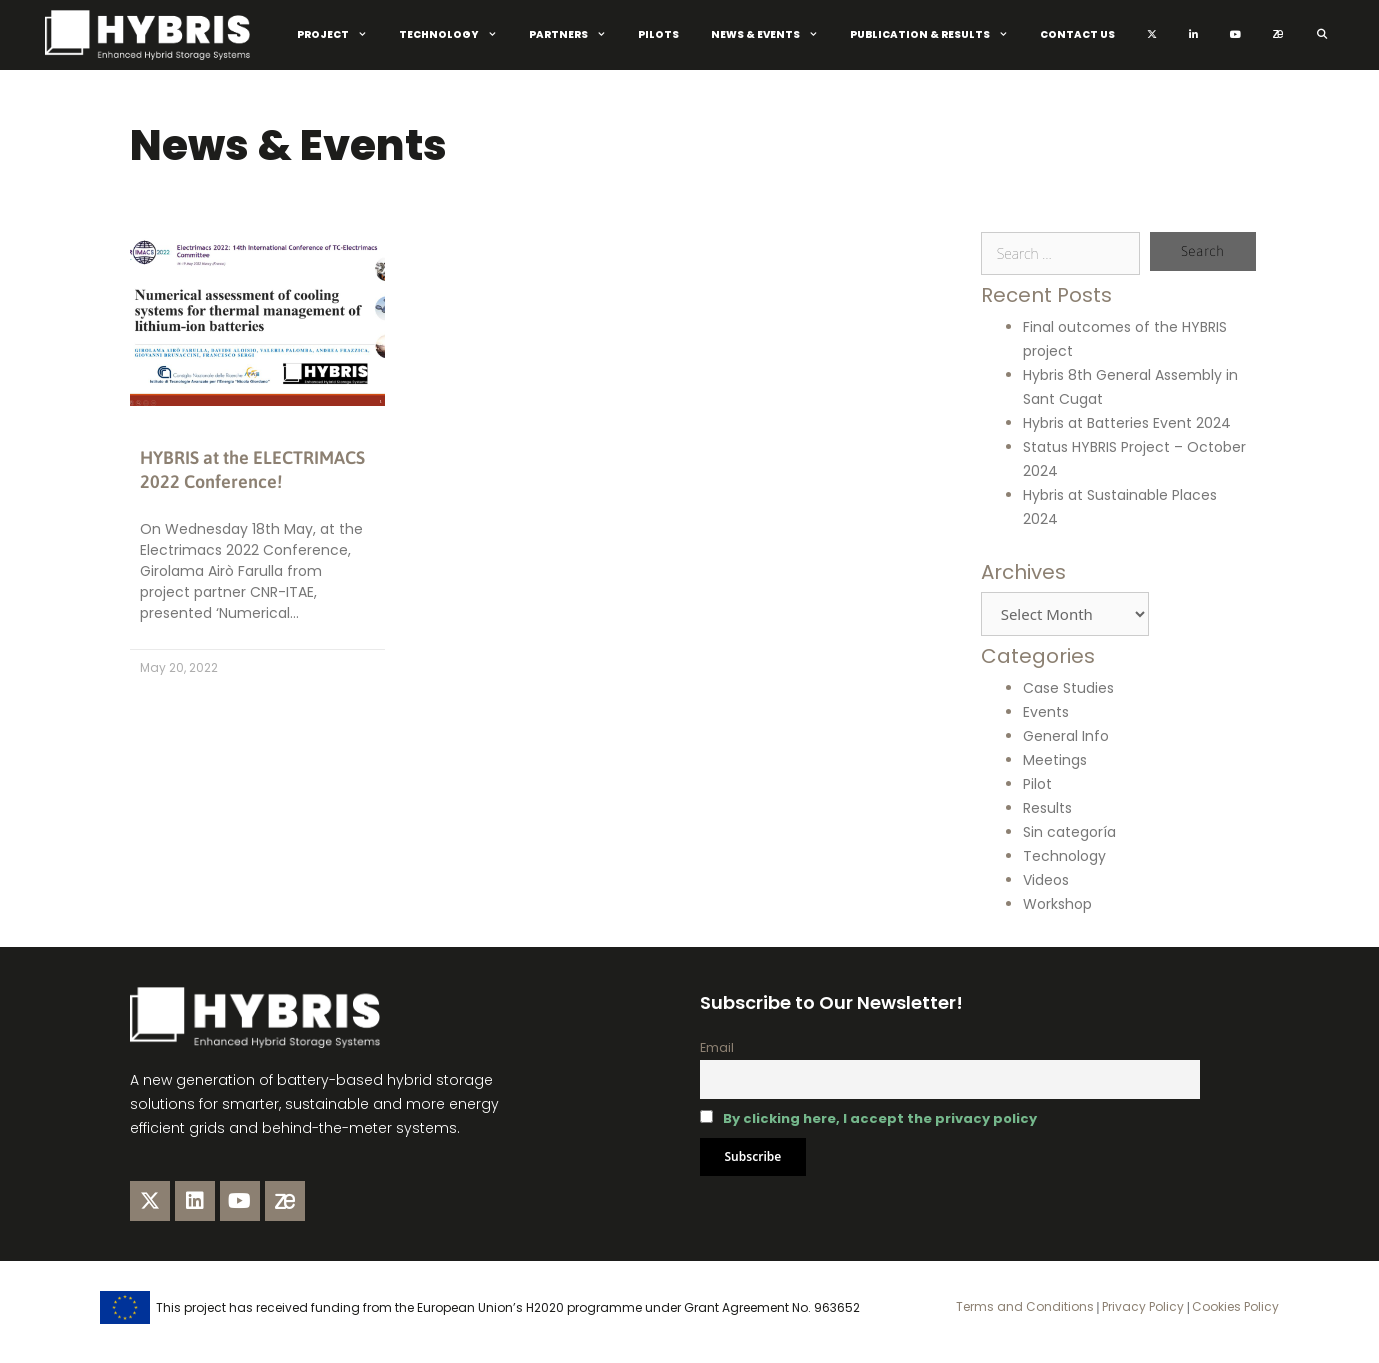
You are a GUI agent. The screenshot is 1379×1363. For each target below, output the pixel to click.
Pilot (1037, 784)
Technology (456, 35)
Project (340, 35)
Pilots (658, 34)
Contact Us (1077, 34)
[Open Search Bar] (1321, 35)
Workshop (1057, 904)
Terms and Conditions (1025, 1306)
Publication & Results (937, 35)
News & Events (772, 35)
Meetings (1055, 760)
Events (1046, 712)
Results (1047, 808)
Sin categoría (1069, 832)
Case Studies (1068, 688)
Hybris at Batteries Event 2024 (1127, 423)
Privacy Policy (1141, 1306)
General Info (1066, 736)
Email (717, 1047)
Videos (1046, 880)
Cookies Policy (1234, 1306)
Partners (575, 35)
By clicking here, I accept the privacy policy (880, 1118)
